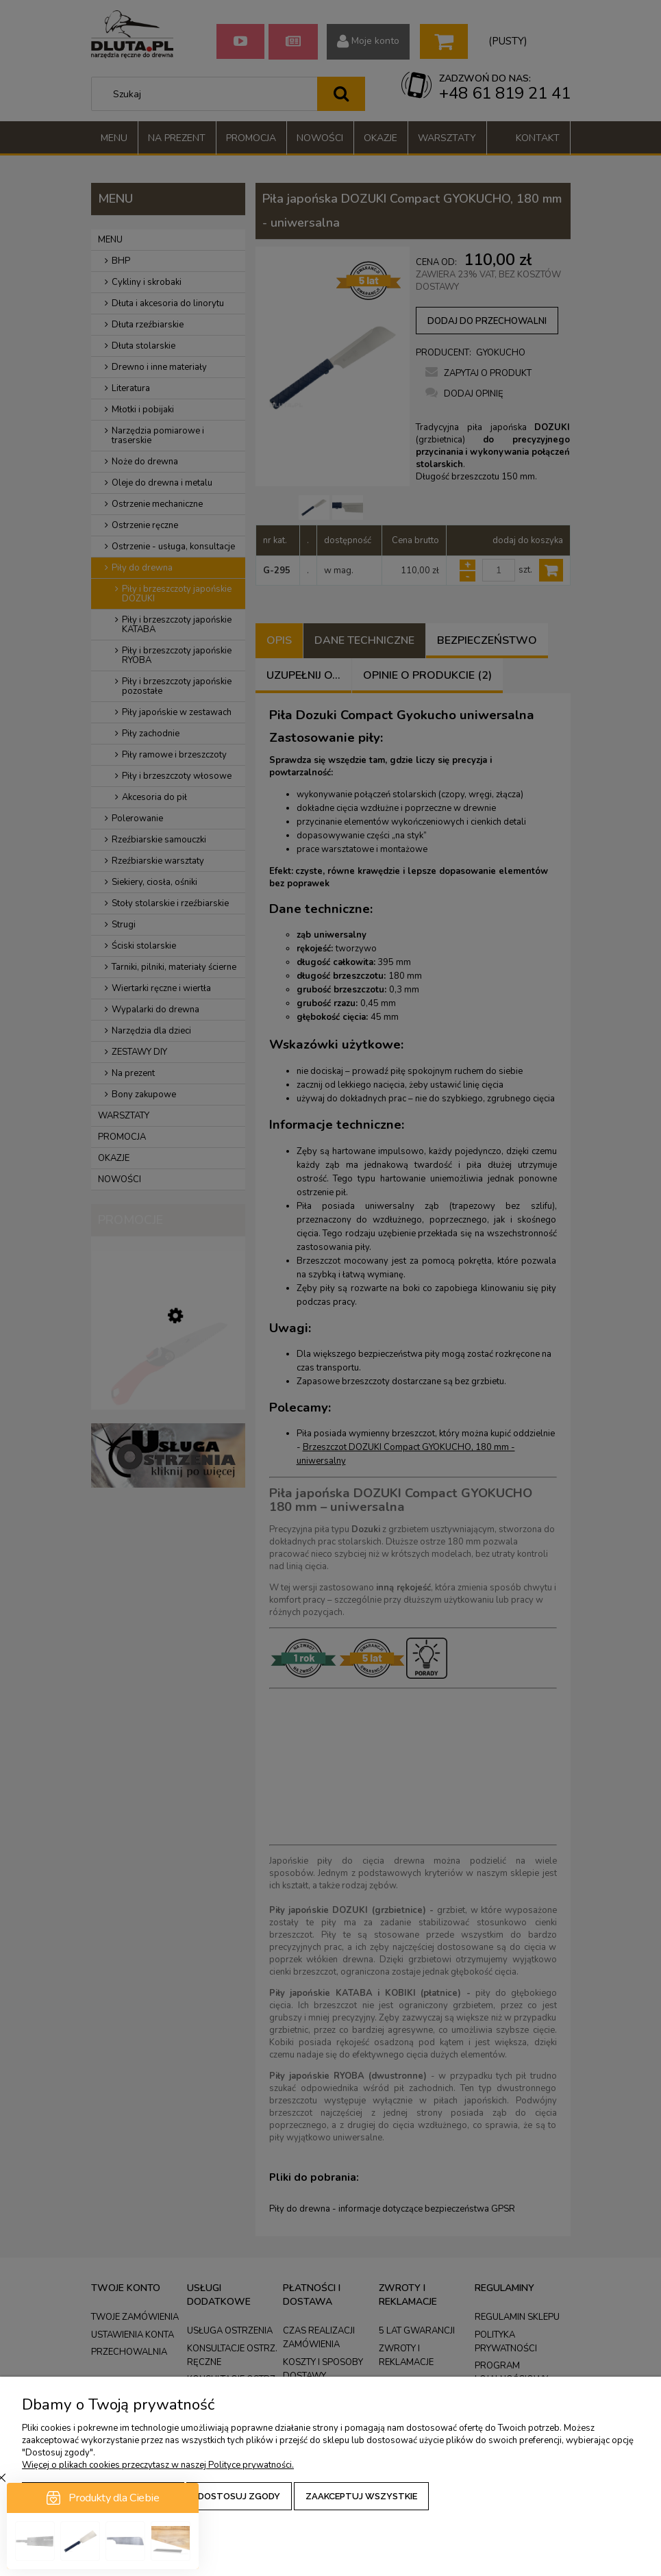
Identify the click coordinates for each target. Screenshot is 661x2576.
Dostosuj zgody (239, 2496)
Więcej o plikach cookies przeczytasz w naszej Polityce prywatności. (158, 2465)
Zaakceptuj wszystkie (361, 2496)
